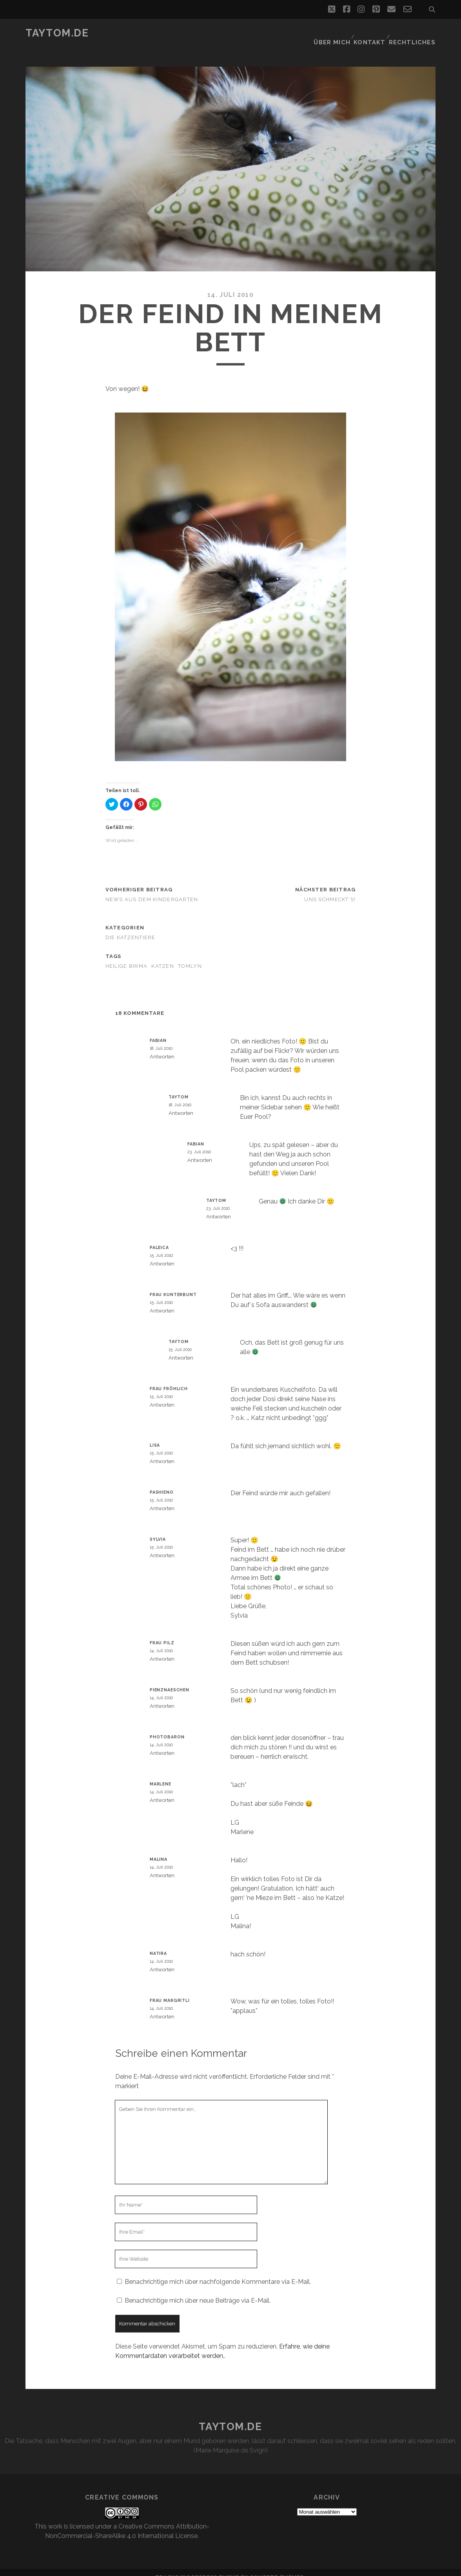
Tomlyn (190, 956)
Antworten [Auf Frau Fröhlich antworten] (162, 1395)
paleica (159, 1238)
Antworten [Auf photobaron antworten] (162, 1744)
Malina (158, 1849)
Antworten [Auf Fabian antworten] (162, 1047)
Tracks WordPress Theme (197, 2568)
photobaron (167, 1727)
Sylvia (158, 1529)
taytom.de (57, 33)
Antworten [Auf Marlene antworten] (162, 1791)
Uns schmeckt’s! (330, 890)
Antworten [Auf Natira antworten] (162, 1960)
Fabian (158, 1031)
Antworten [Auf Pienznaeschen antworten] (162, 1697)
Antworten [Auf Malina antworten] (162, 1866)
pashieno (162, 1482)
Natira (158, 1944)
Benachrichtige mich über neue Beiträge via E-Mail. (197, 2291)
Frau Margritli (170, 1991)
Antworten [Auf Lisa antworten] (162, 1452)
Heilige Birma (126, 956)
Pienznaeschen (169, 1680)
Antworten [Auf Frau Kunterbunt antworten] (162, 1301)
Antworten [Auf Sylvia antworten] (162, 1546)
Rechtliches (414, 33)
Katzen (162, 956)
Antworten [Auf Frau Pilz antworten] (162, 1649)
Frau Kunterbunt (173, 1285)
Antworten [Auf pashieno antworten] (162, 1499)
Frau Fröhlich (169, 1379)
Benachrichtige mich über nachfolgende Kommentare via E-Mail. (218, 2272)
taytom (179, 1087)
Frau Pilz (162, 1633)
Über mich (334, 33)
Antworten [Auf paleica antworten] (162, 1254)
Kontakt (372, 33)
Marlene (160, 1774)
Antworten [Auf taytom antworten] (181, 1104)
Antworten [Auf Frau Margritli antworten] (162, 2007)
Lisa (155, 1435)
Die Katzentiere (130, 928)
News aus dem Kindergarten (151, 890)
